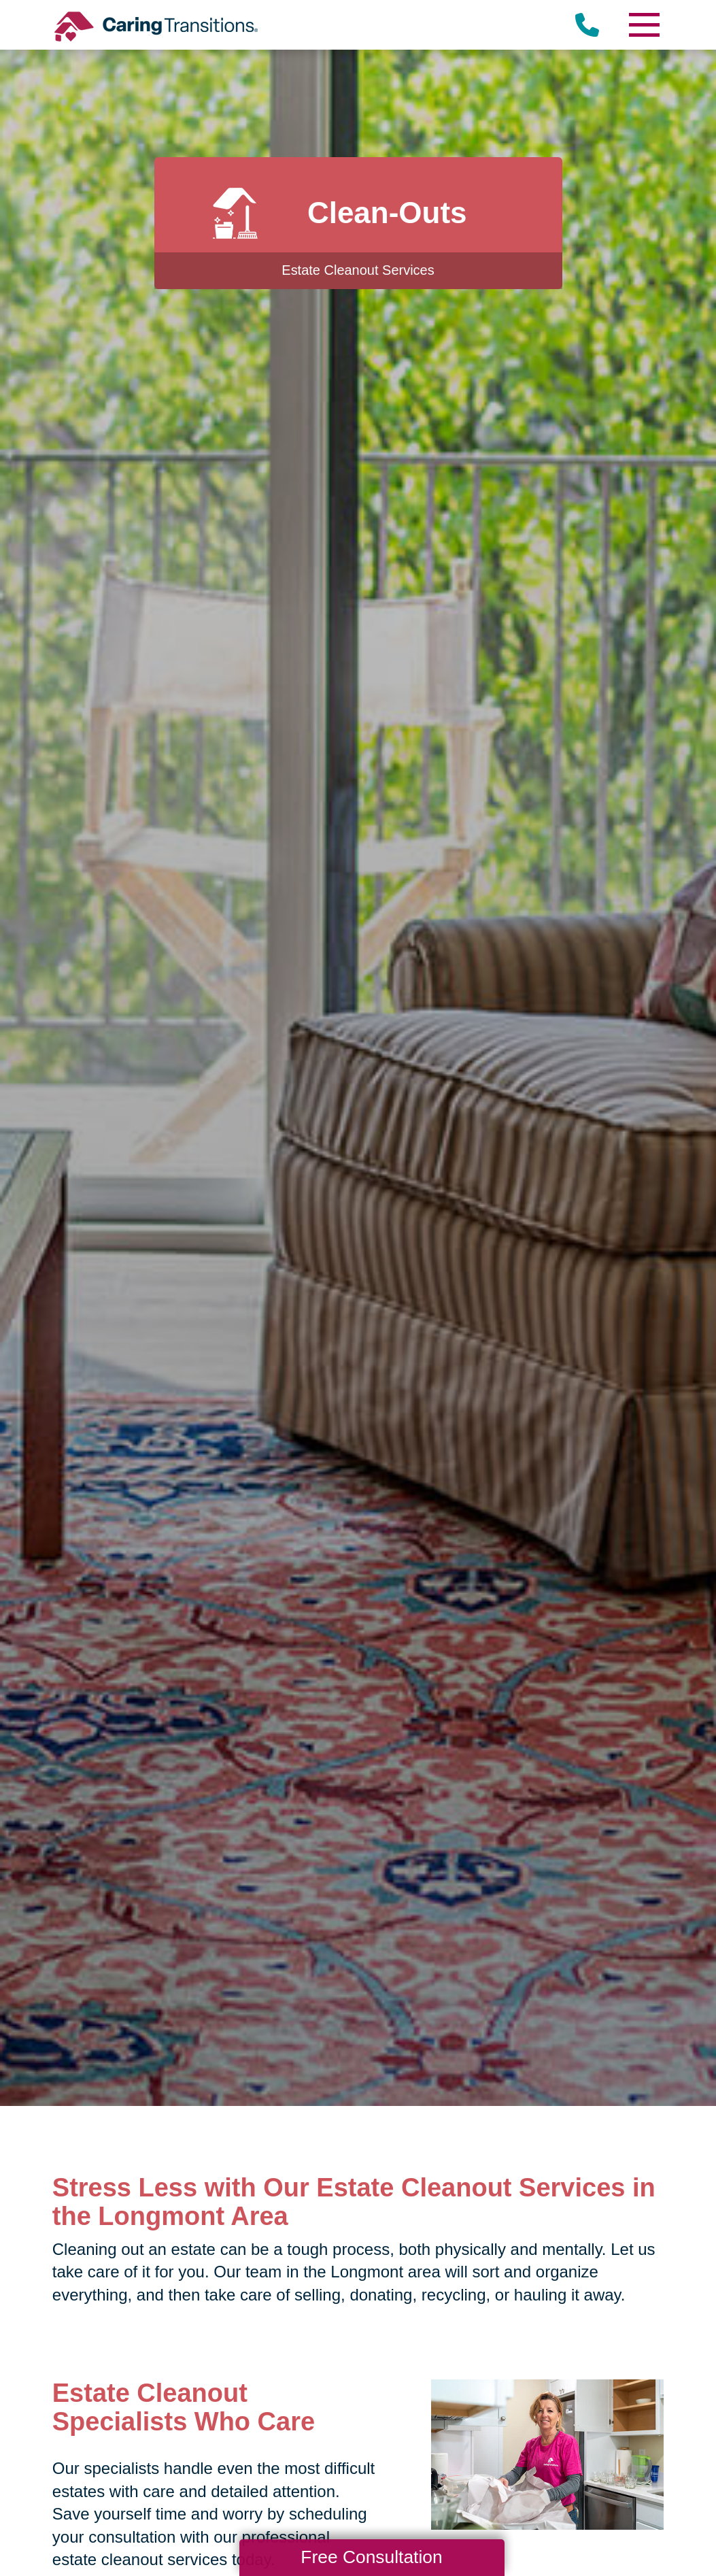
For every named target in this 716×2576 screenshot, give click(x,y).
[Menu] (643, 25)
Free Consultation (371, 2557)
